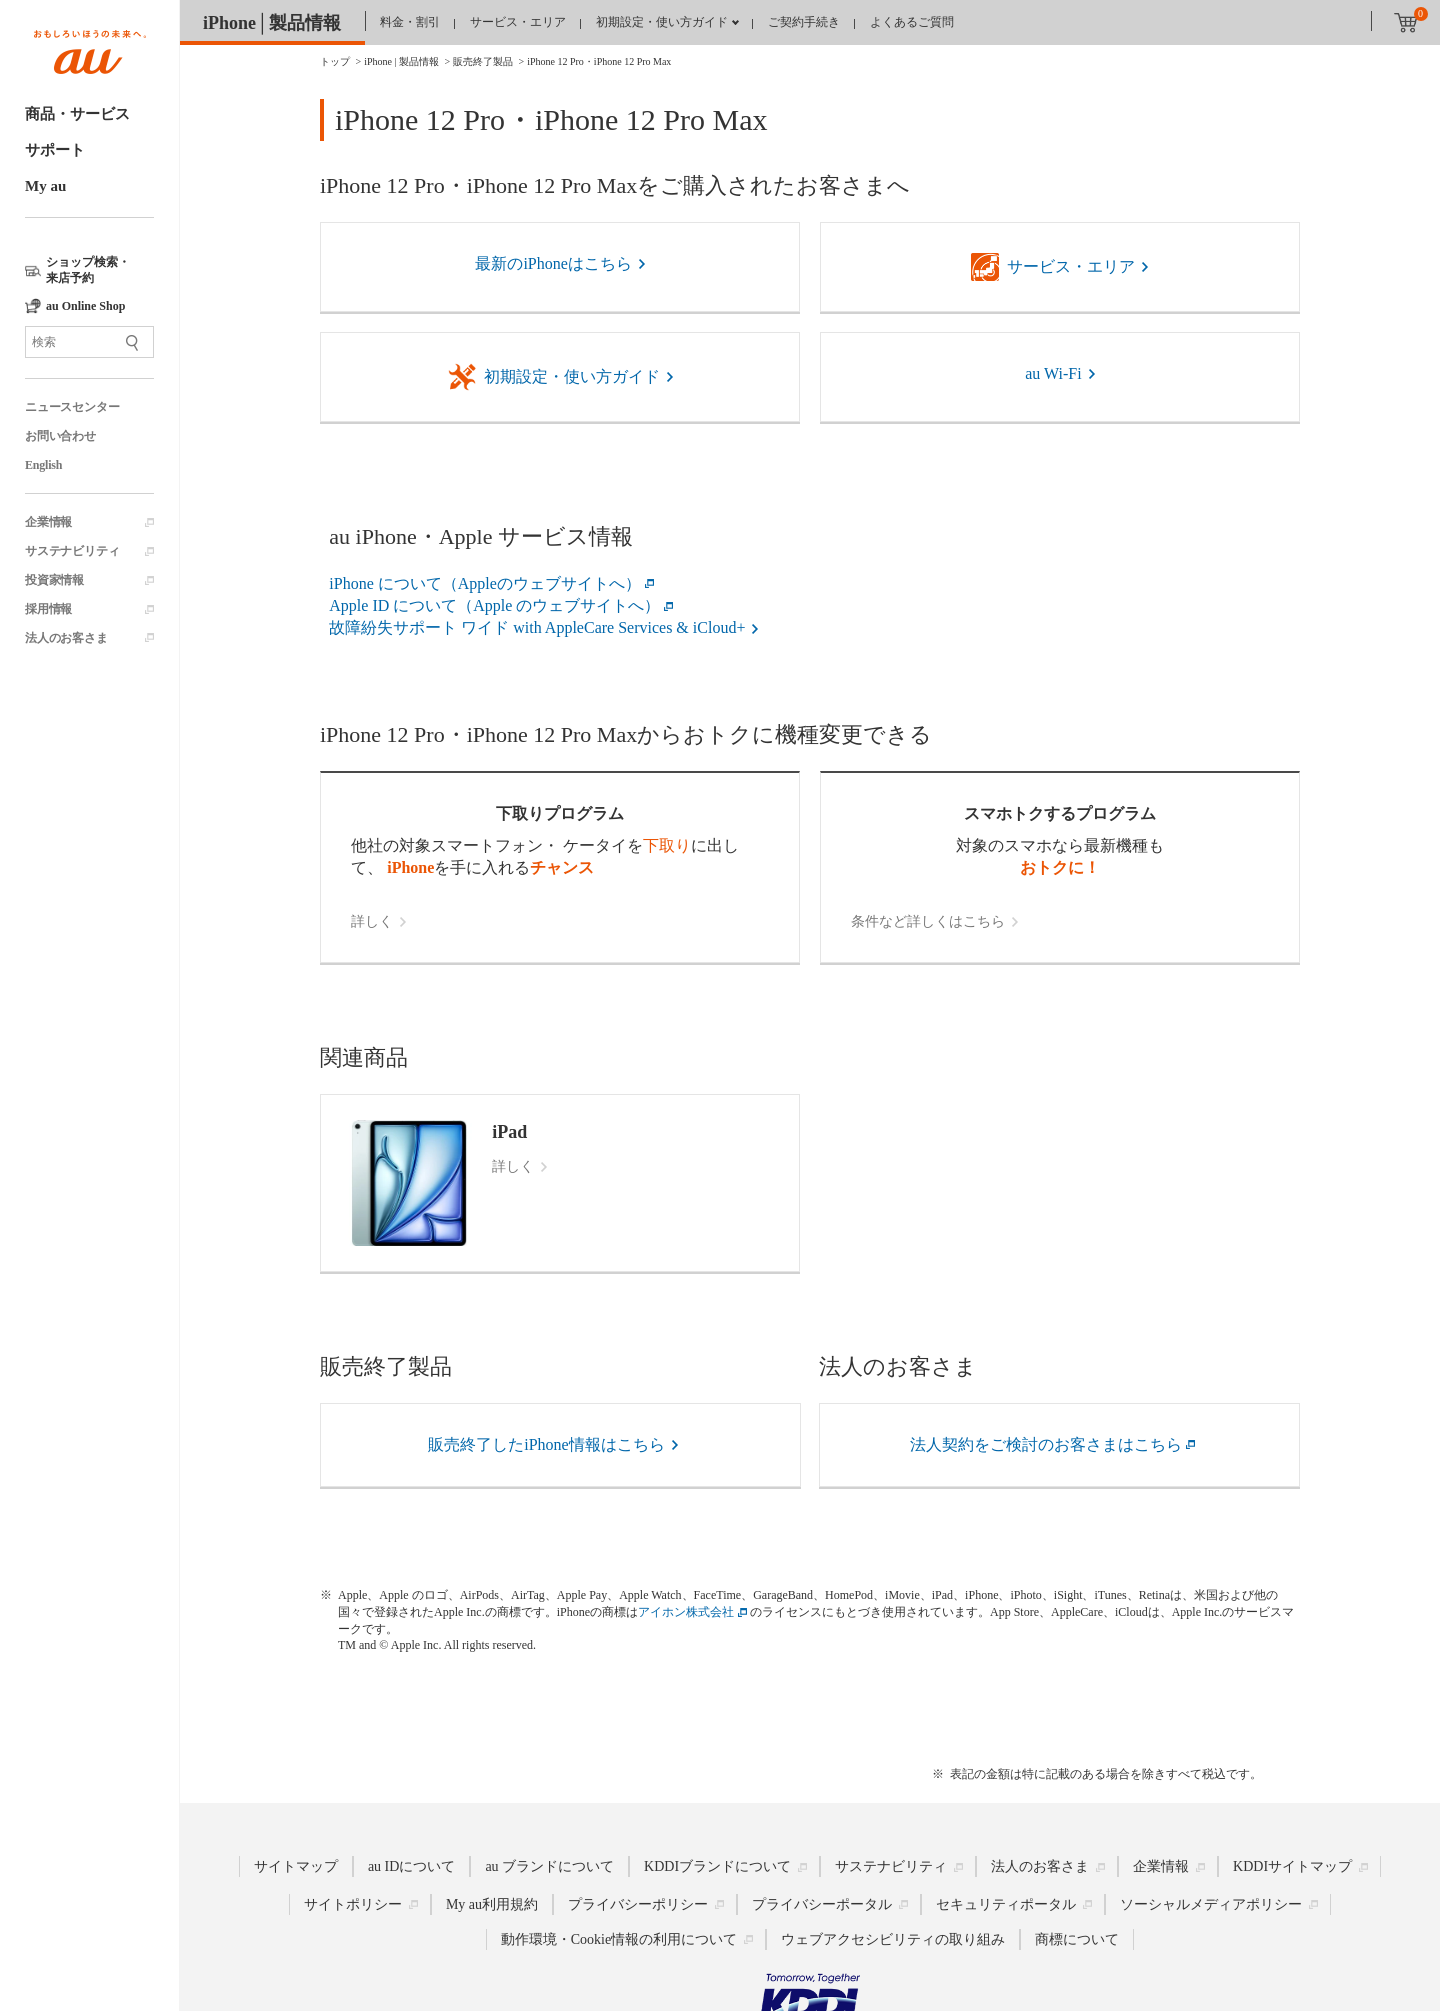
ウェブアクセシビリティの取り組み (893, 1939)
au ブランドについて (549, 1866)
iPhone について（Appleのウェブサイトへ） (485, 583)
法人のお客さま (66, 638)
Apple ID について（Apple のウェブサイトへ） (494, 605)
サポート (55, 150)
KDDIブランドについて (717, 1866)
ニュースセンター (72, 407)
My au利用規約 (492, 1904)
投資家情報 (54, 580)
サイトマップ (296, 1866)
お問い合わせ (60, 436)
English (43, 465)
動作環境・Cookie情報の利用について (619, 1939)
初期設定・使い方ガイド (662, 22)
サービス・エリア (518, 22)
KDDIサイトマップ (1292, 1866)
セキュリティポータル (1006, 1904)
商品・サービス (77, 114)
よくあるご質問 (912, 22)
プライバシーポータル (822, 1904)
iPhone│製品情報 (272, 23)
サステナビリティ (72, 551)
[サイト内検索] (89, 342)
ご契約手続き (804, 22)
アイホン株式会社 (686, 1612)
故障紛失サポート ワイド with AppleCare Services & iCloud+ (537, 627)
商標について (1077, 1939)
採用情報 (48, 609)
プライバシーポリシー (638, 1904)
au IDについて (412, 1866)
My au (45, 186)
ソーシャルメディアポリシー (1211, 1904)
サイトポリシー (353, 1904)
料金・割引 (410, 22)
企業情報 (48, 522)
